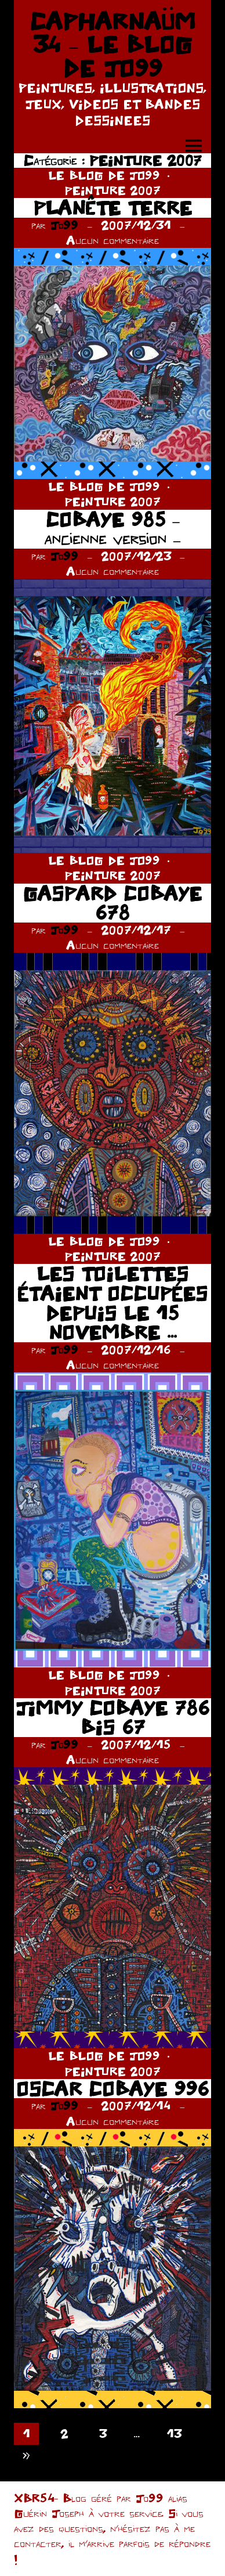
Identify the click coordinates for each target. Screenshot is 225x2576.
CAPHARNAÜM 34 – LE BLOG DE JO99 (112, 44)
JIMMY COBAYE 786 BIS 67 (112, 1717)
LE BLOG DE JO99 (104, 175)
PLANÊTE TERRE (112, 207)
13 (174, 2433)
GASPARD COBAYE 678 (112, 903)
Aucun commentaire (112, 240)
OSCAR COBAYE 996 (112, 2088)
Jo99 (64, 225)
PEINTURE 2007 (112, 190)
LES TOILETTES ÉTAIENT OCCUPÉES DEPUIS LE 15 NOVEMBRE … (112, 1303)
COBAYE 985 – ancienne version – (112, 529)
